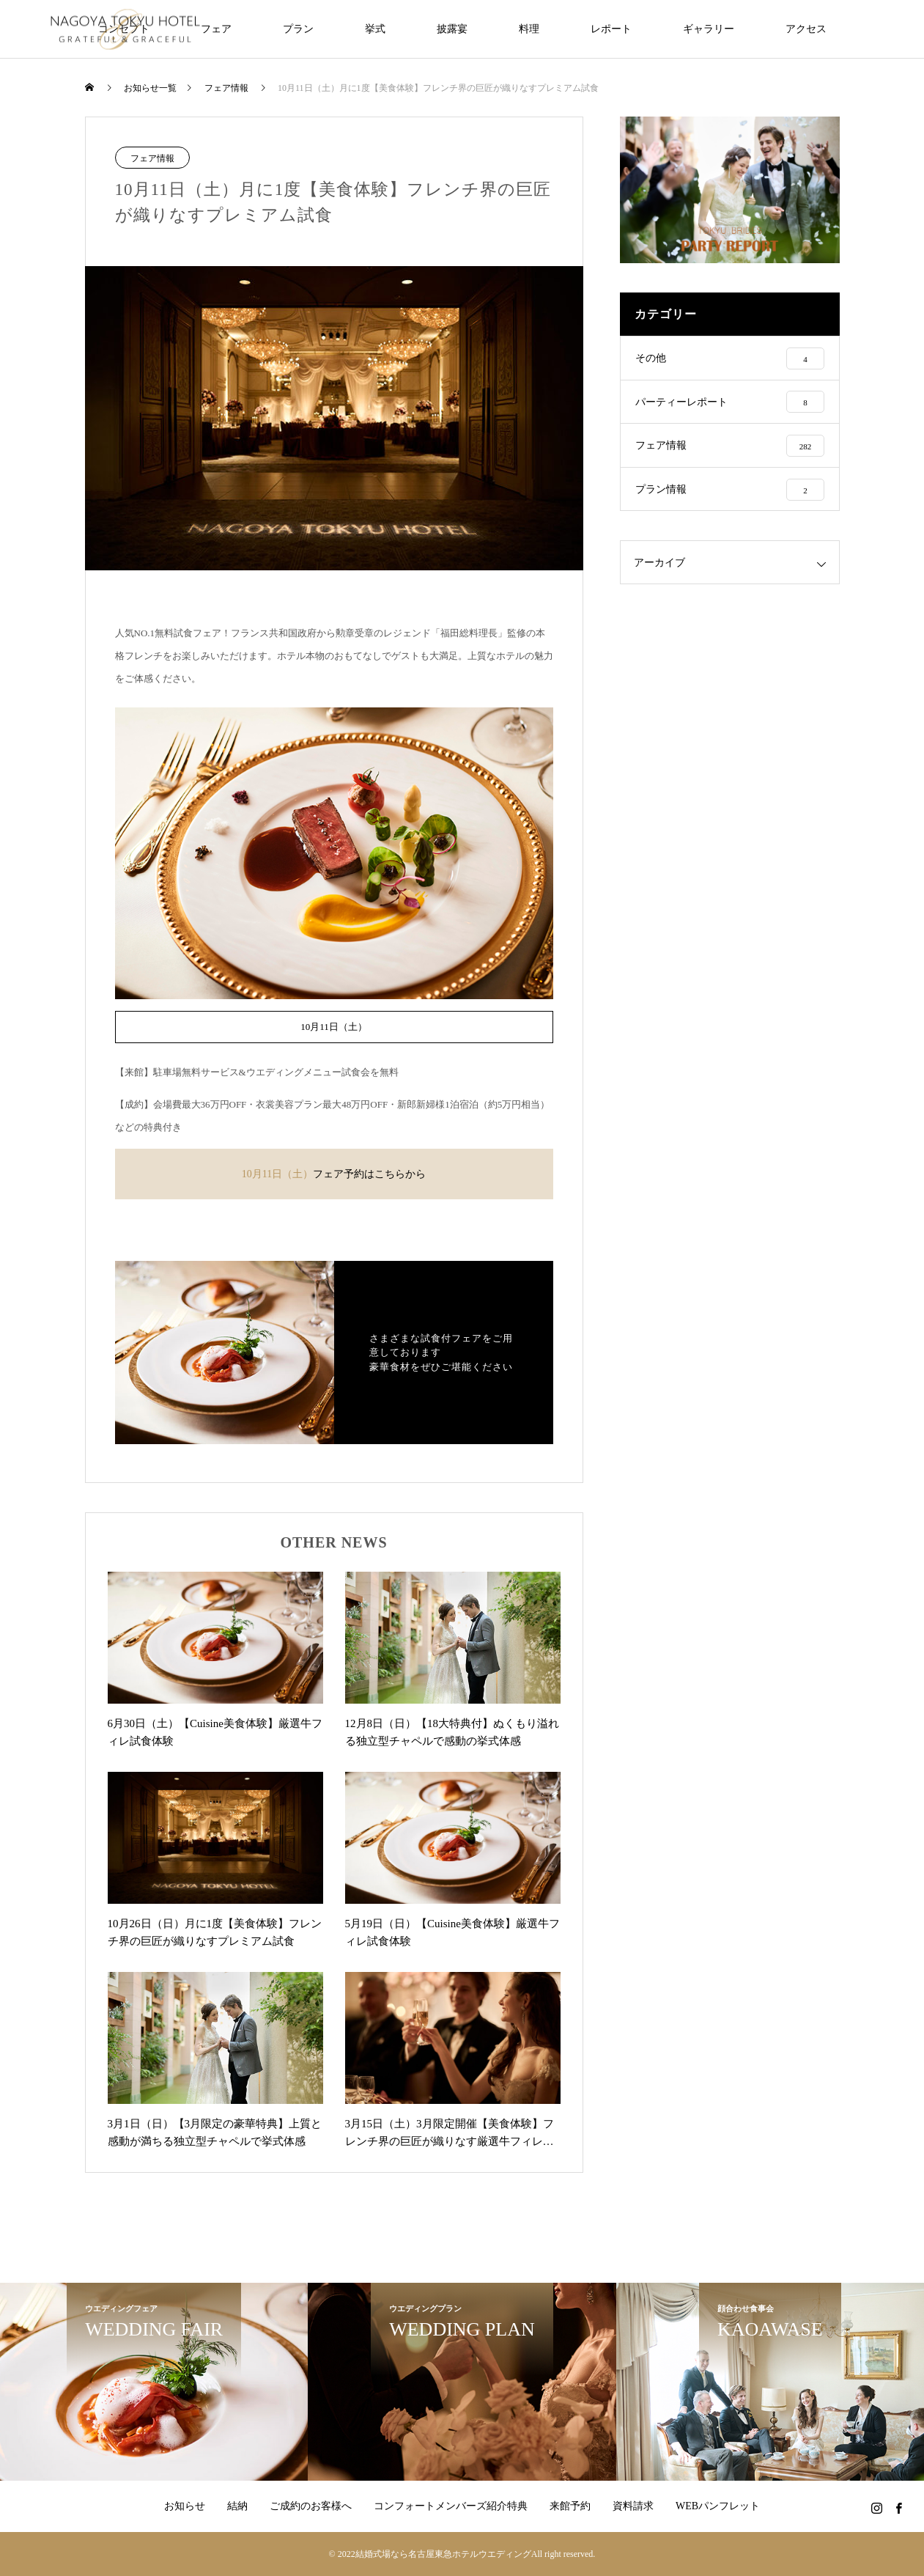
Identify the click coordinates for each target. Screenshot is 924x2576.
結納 (237, 2505)
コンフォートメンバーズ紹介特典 (451, 2505)
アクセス (806, 28)
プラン (298, 28)
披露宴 (452, 28)
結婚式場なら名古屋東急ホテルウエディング (443, 2554)
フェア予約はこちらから (369, 1174)
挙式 (375, 28)
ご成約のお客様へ (311, 2505)
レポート (611, 28)
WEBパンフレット (718, 2505)
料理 (529, 28)
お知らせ (184, 2505)
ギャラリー (708, 28)
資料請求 (633, 2505)
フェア (216, 28)
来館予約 (570, 2505)
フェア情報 (152, 158)
